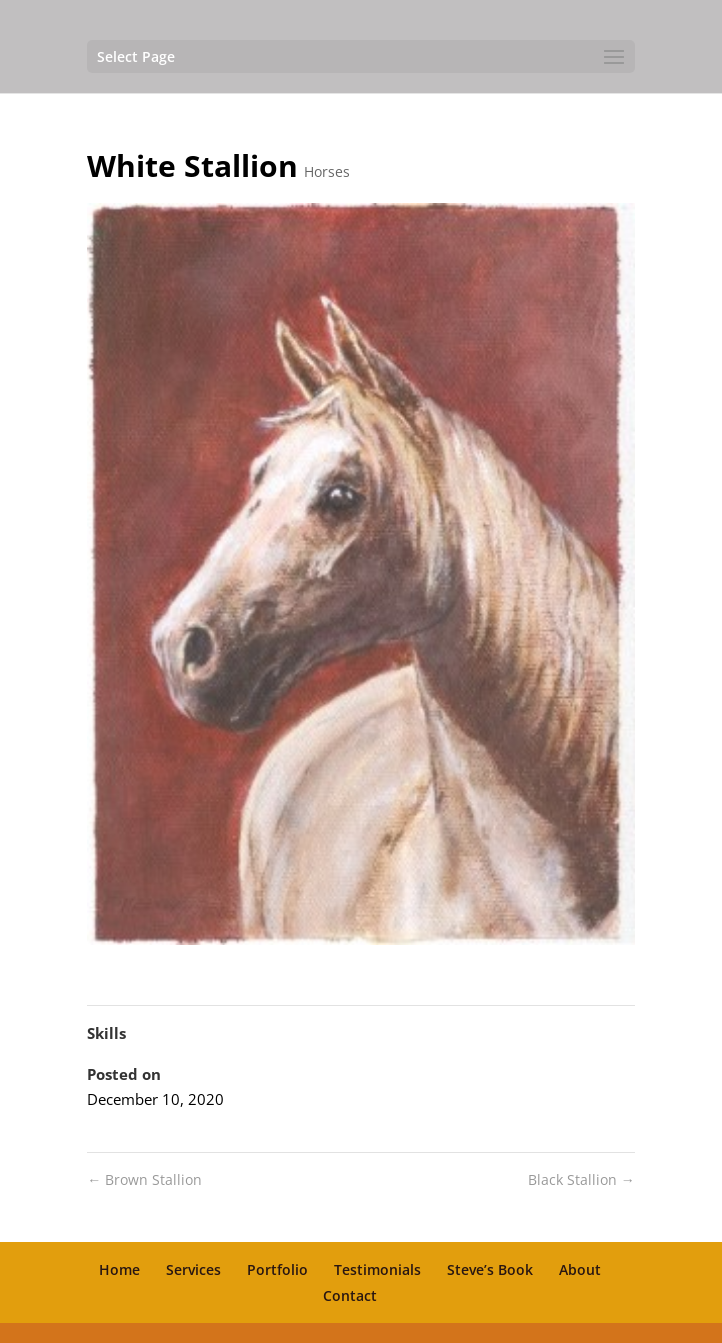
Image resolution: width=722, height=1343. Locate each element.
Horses (327, 171)
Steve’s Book (490, 1269)
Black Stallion (581, 1179)
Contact (350, 1295)
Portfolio (277, 1269)
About (580, 1269)
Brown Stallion (144, 1179)
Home (119, 1269)
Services (193, 1269)
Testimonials (377, 1269)
